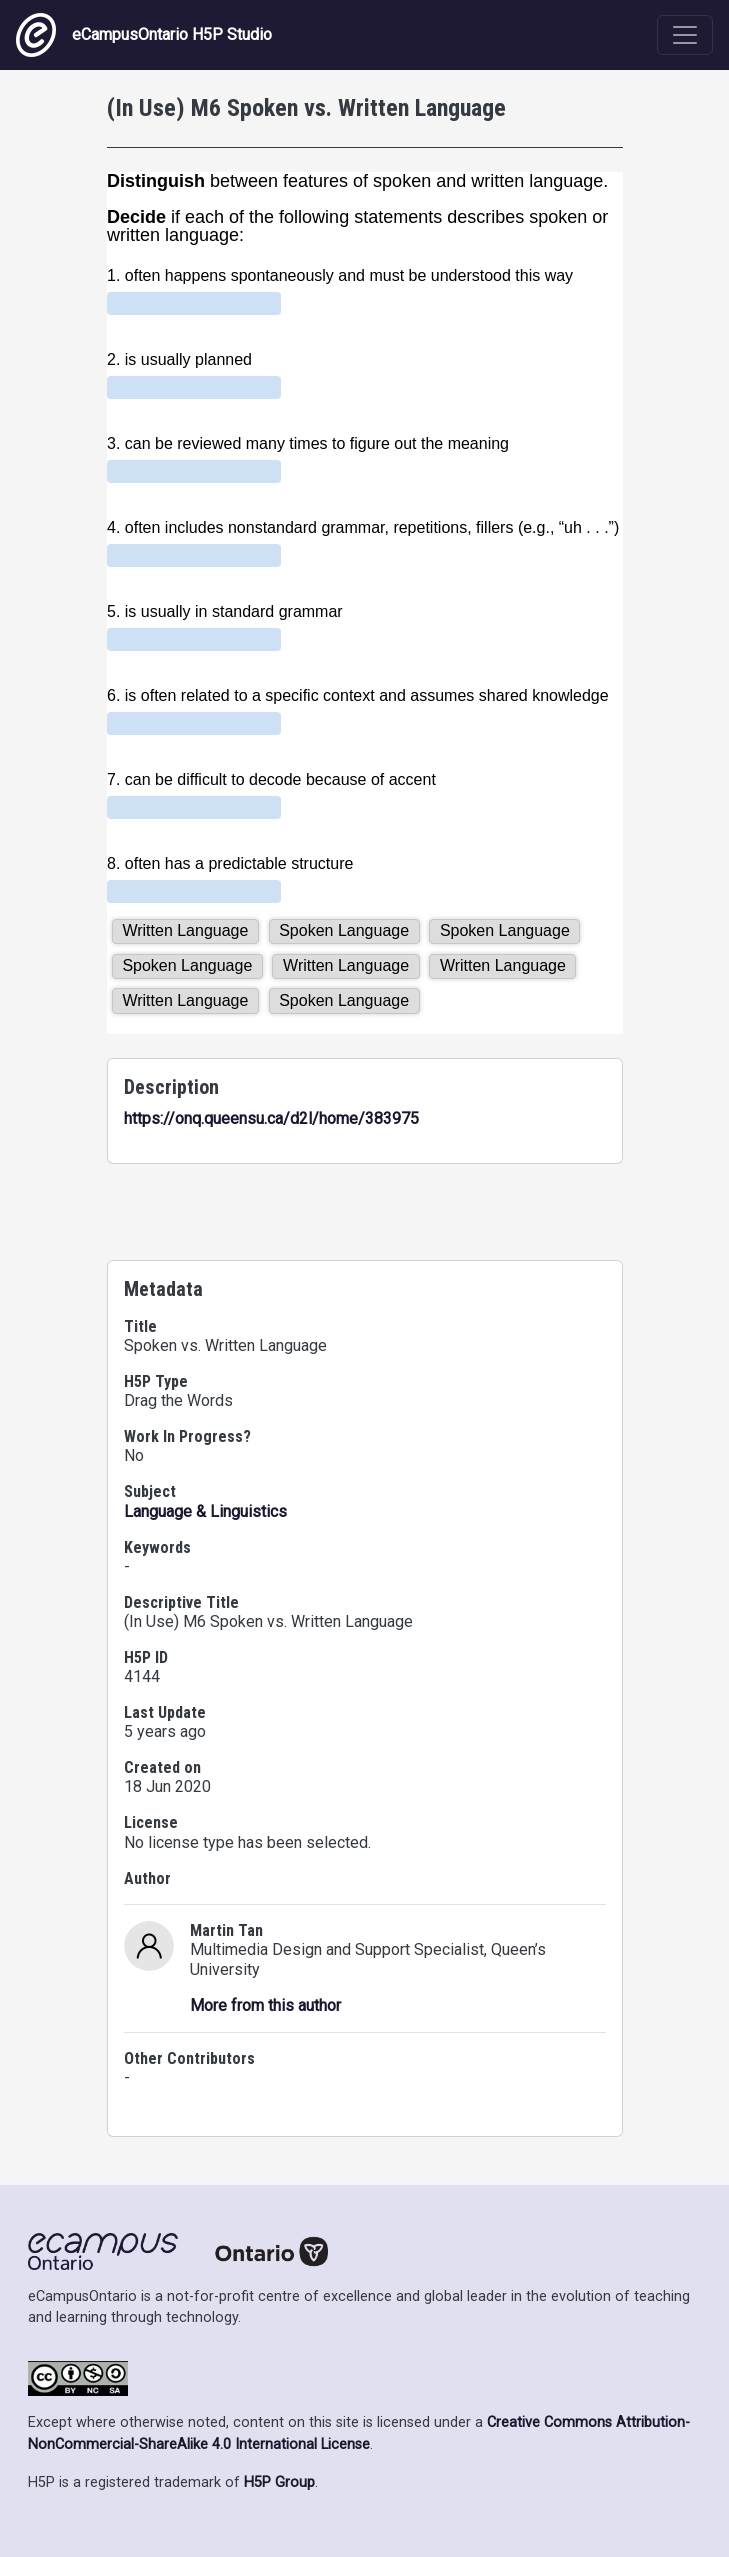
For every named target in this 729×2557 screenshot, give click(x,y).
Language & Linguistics (205, 1511)
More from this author (265, 2005)
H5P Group (279, 2482)
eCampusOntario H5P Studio (144, 35)
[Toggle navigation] (685, 35)
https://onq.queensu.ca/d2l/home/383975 (271, 1118)
